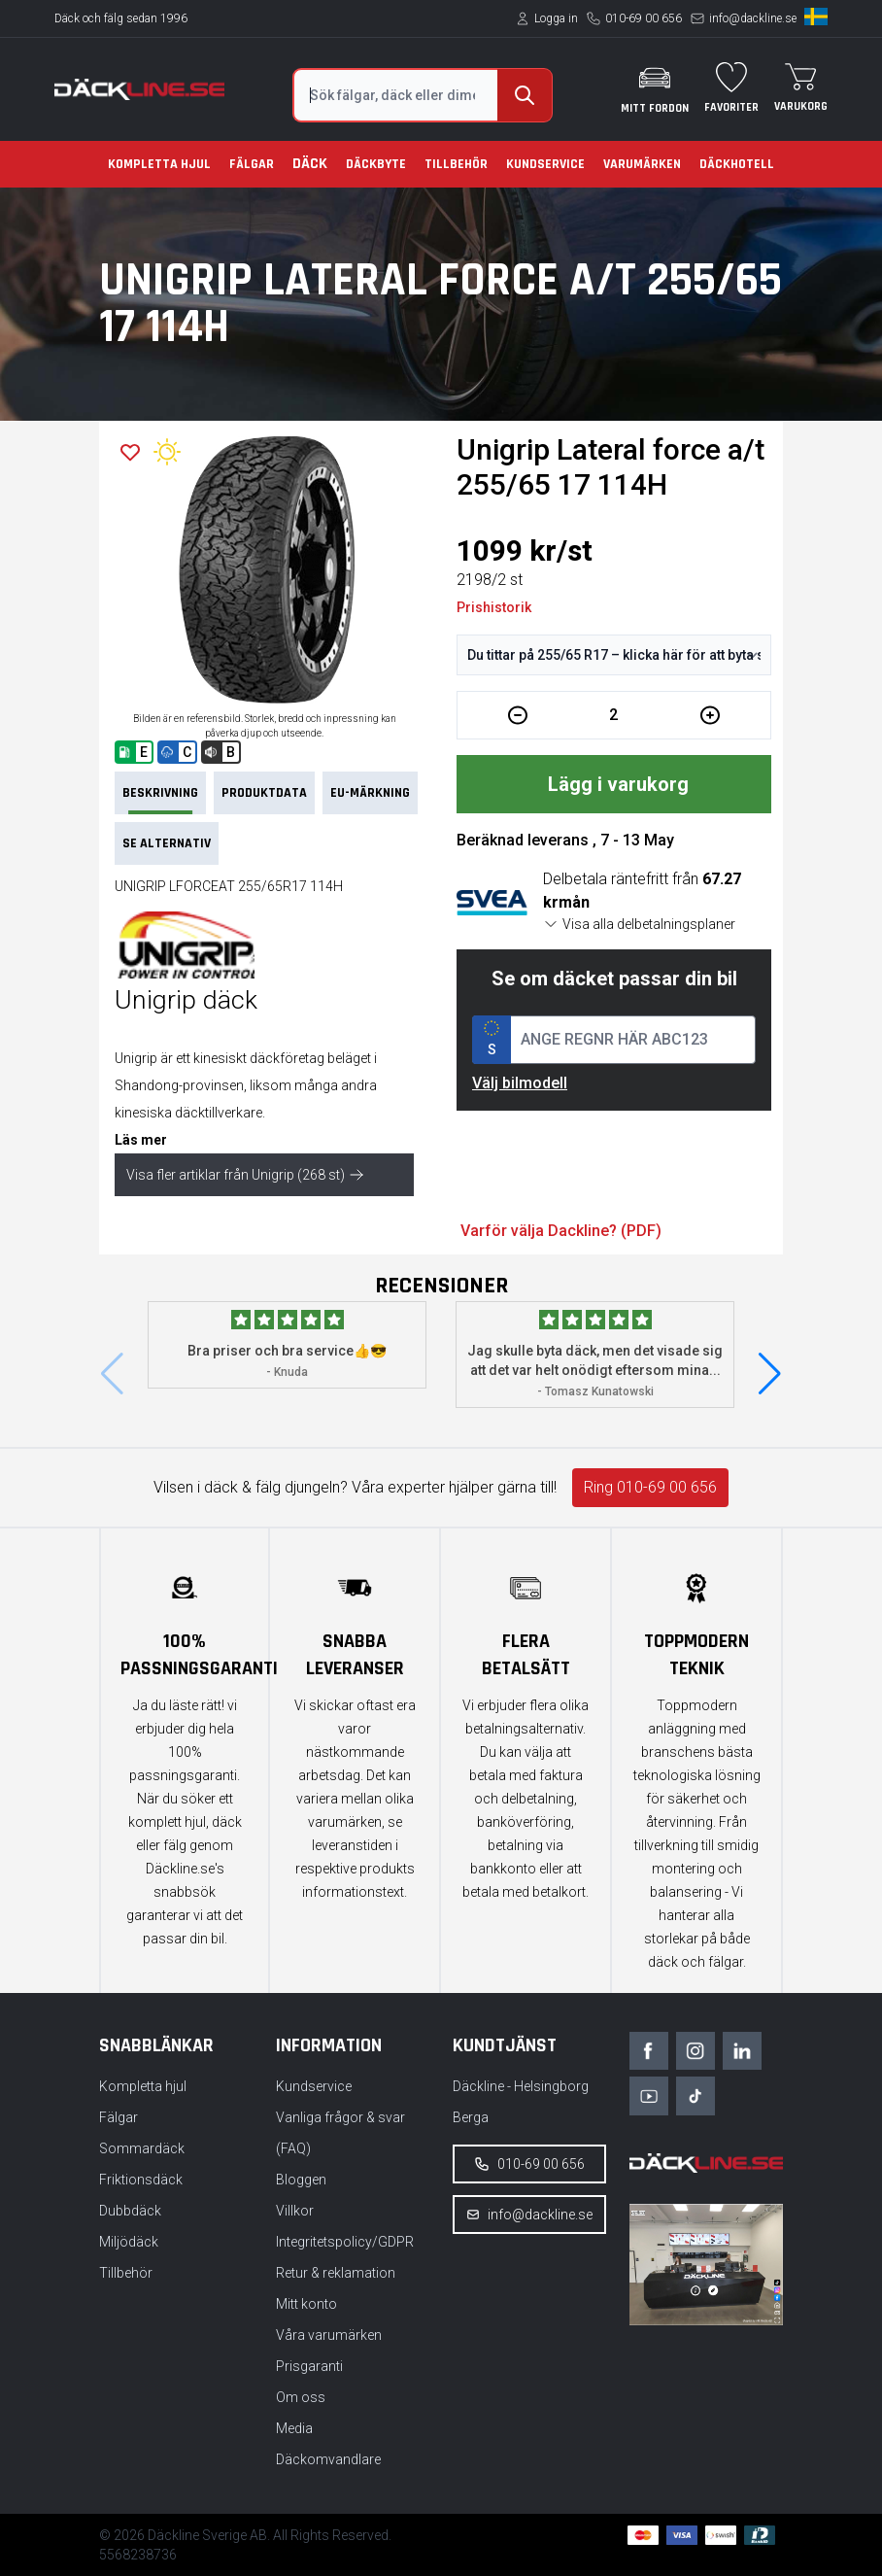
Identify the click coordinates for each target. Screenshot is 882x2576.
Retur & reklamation (335, 2273)
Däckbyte (376, 164)
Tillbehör (456, 164)
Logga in (556, 18)
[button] (770, 1374)
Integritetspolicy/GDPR (345, 2242)
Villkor (295, 2210)
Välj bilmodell (519, 1083)
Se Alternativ (166, 843)
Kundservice (545, 164)
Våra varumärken (329, 2335)
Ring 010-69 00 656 (650, 1487)
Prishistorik (494, 607)
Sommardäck (142, 2148)
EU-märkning (370, 793)
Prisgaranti (309, 2366)
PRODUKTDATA (264, 793)
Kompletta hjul (159, 164)
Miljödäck (128, 2242)
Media (294, 2428)
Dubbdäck (130, 2210)
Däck (309, 164)
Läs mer (141, 1140)
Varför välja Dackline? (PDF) (561, 1230)
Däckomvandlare (328, 2459)
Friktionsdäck (141, 2179)
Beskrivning (160, 799)
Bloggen (301, 2179)
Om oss (300, 2397)
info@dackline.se (753, 18)
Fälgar (251, 164)
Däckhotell (736, 164)
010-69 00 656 (643, 18)
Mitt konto (306, 2304)
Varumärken (642, 164)
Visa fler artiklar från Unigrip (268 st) (245, 1175)
